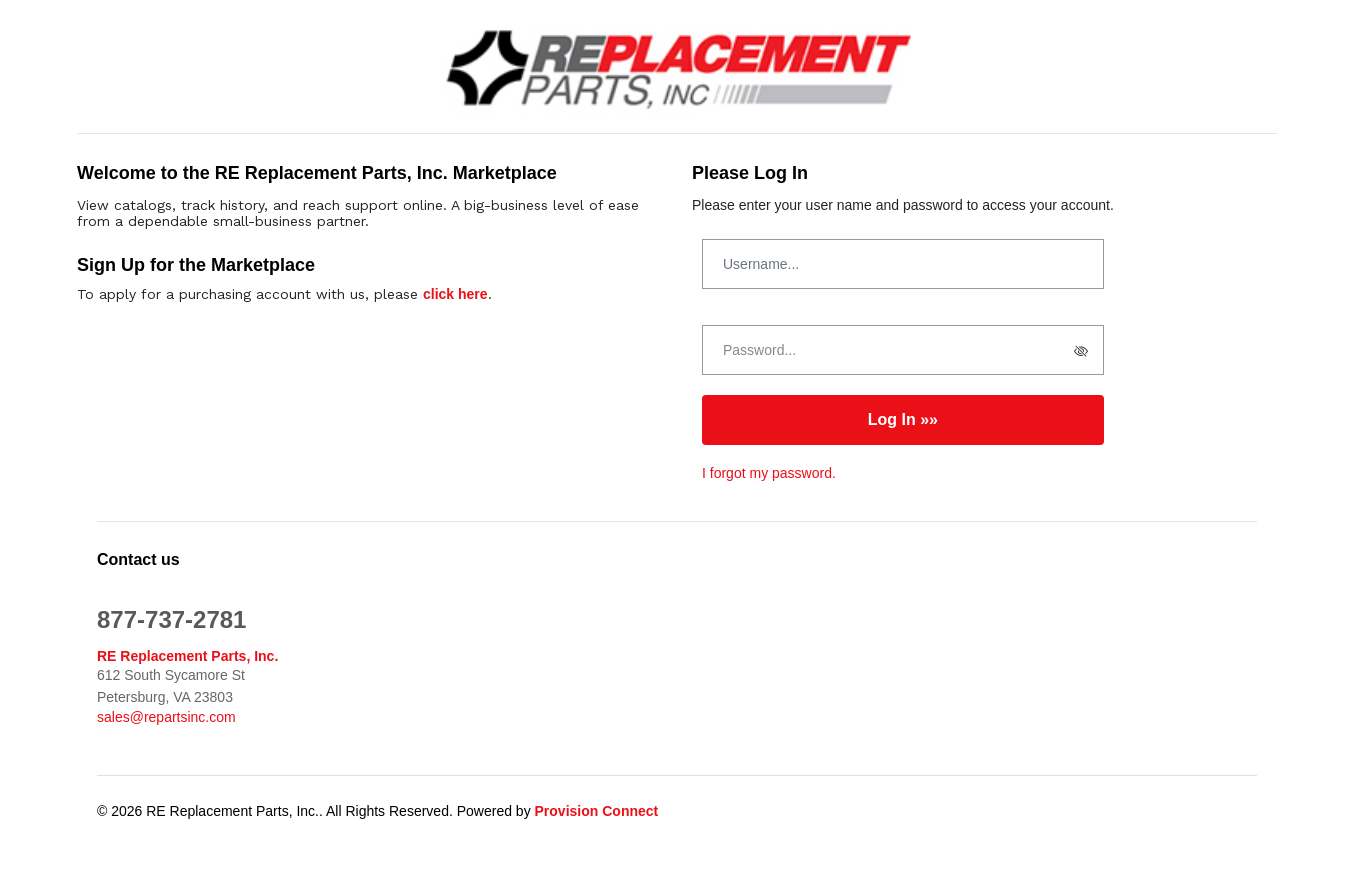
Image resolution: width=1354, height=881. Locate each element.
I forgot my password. (769, 473)
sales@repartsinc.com (166, 717)
